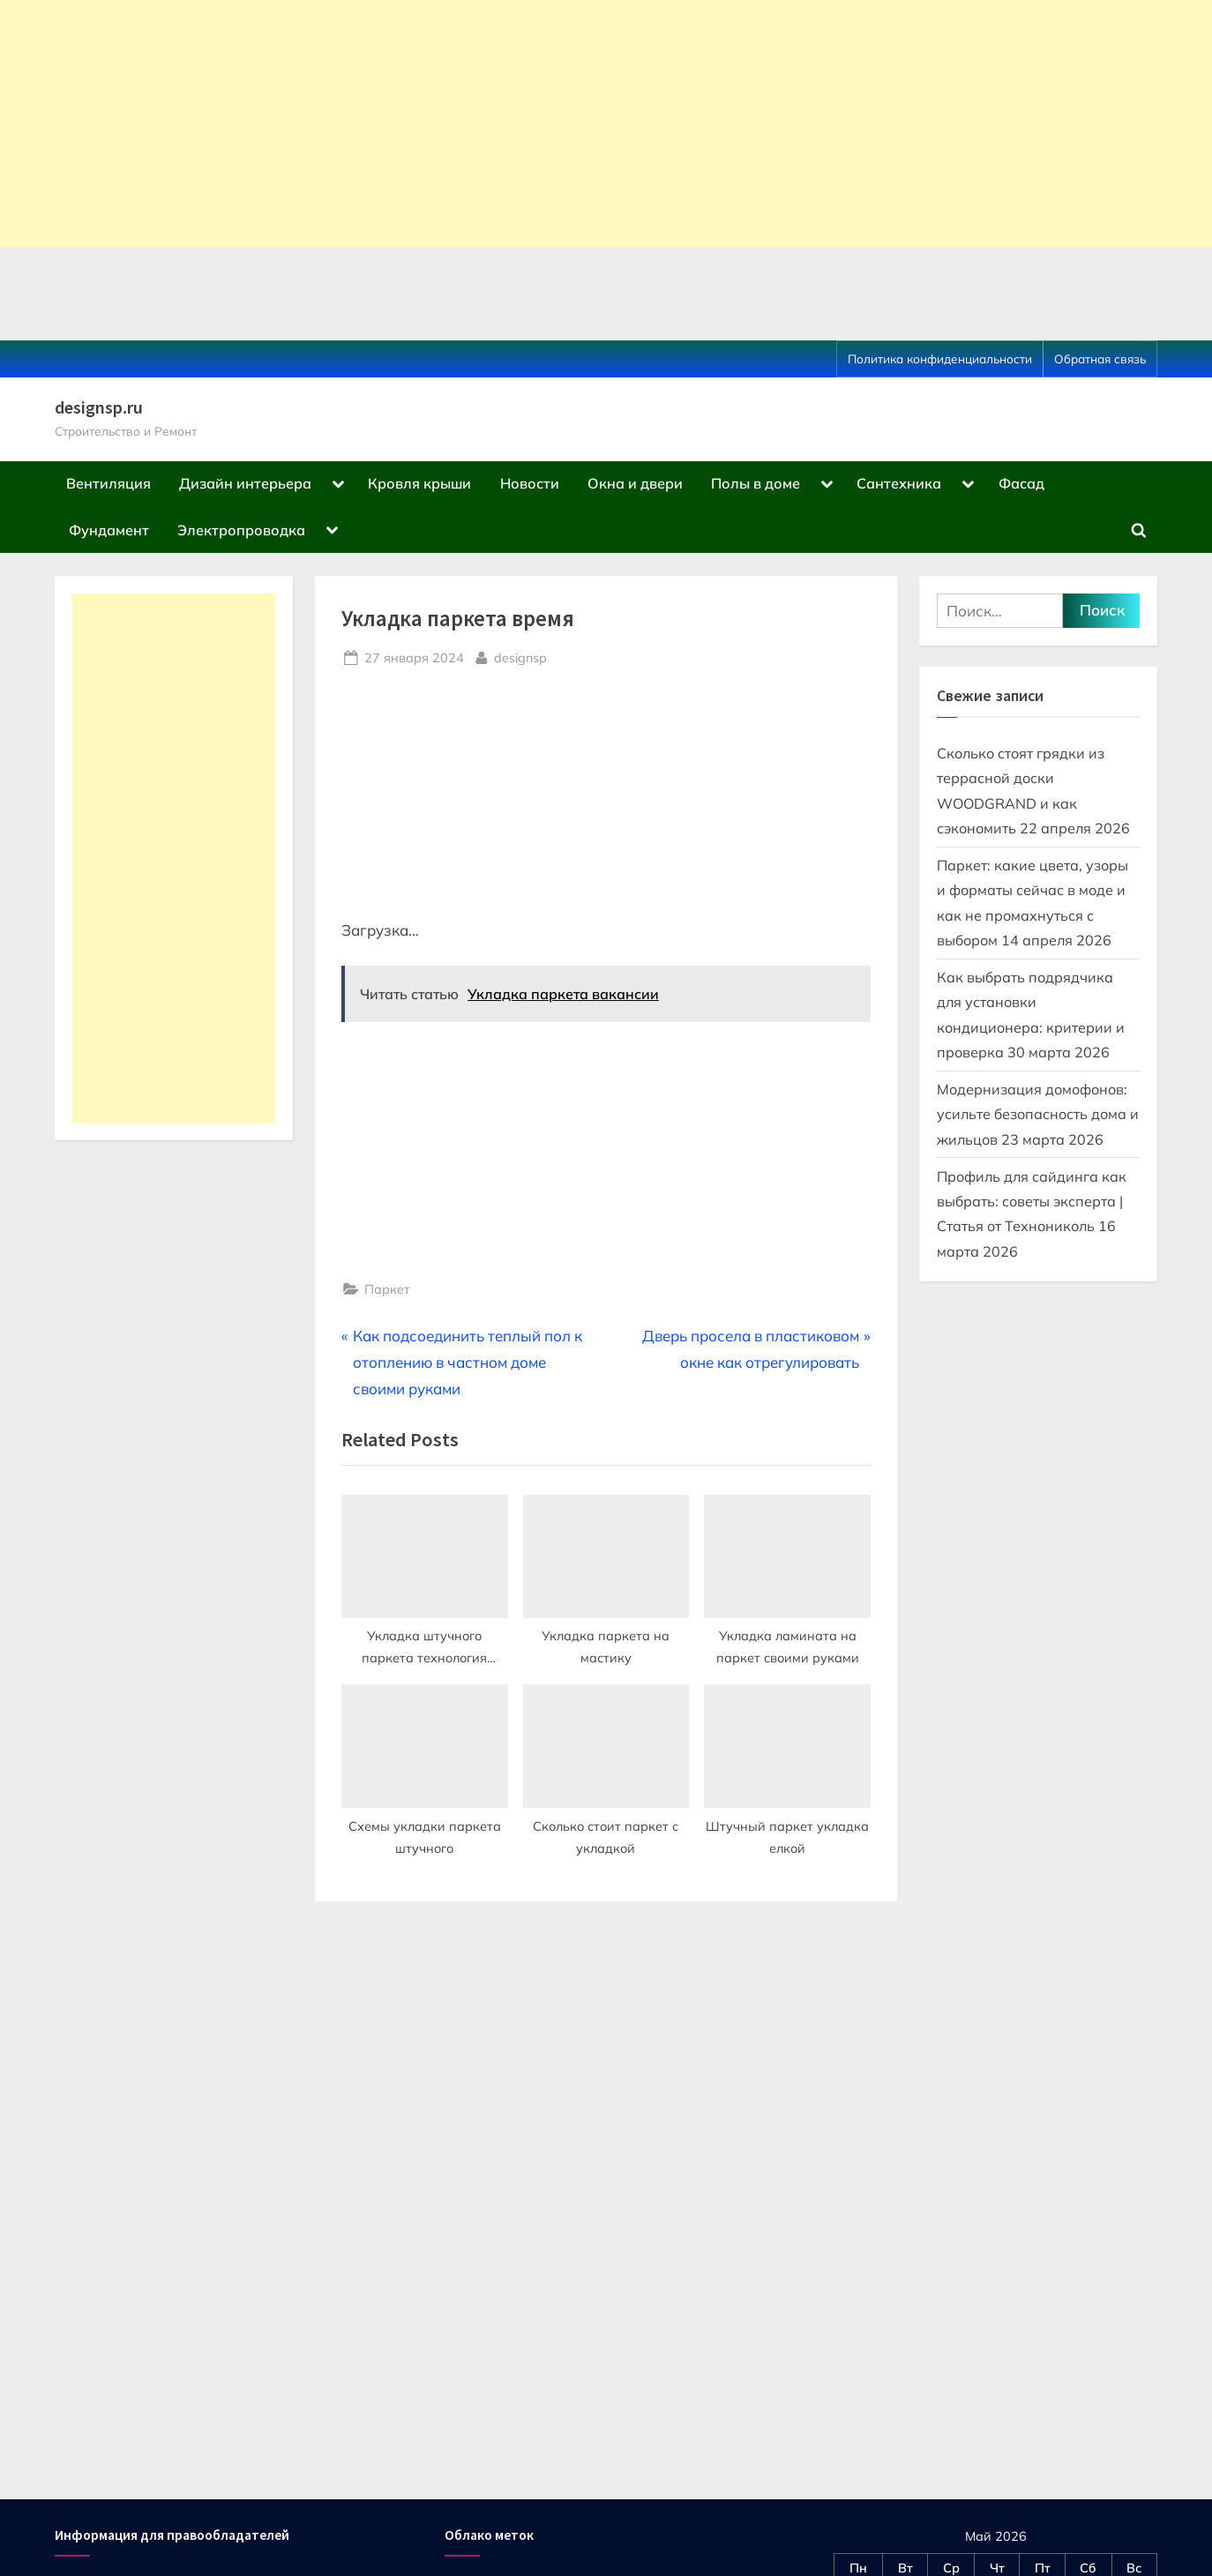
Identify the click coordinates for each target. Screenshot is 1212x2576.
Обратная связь (1100, 358)
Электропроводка (241, 530)
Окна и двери (635, 483)
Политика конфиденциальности (940, 358)
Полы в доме (755, 483)
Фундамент (109, 530)
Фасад (1021, 483)
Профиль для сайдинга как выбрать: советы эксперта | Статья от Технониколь (1031, 1202)
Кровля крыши (419, 483)
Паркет (387, 1289)
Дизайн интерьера (245, 483)
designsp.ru (99, 407)
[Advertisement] (529, 123)
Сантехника (899, 483)
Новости (529, 483)
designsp (520, 656)
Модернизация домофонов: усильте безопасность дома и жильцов (1038, 1114)
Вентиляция (108, 483)
